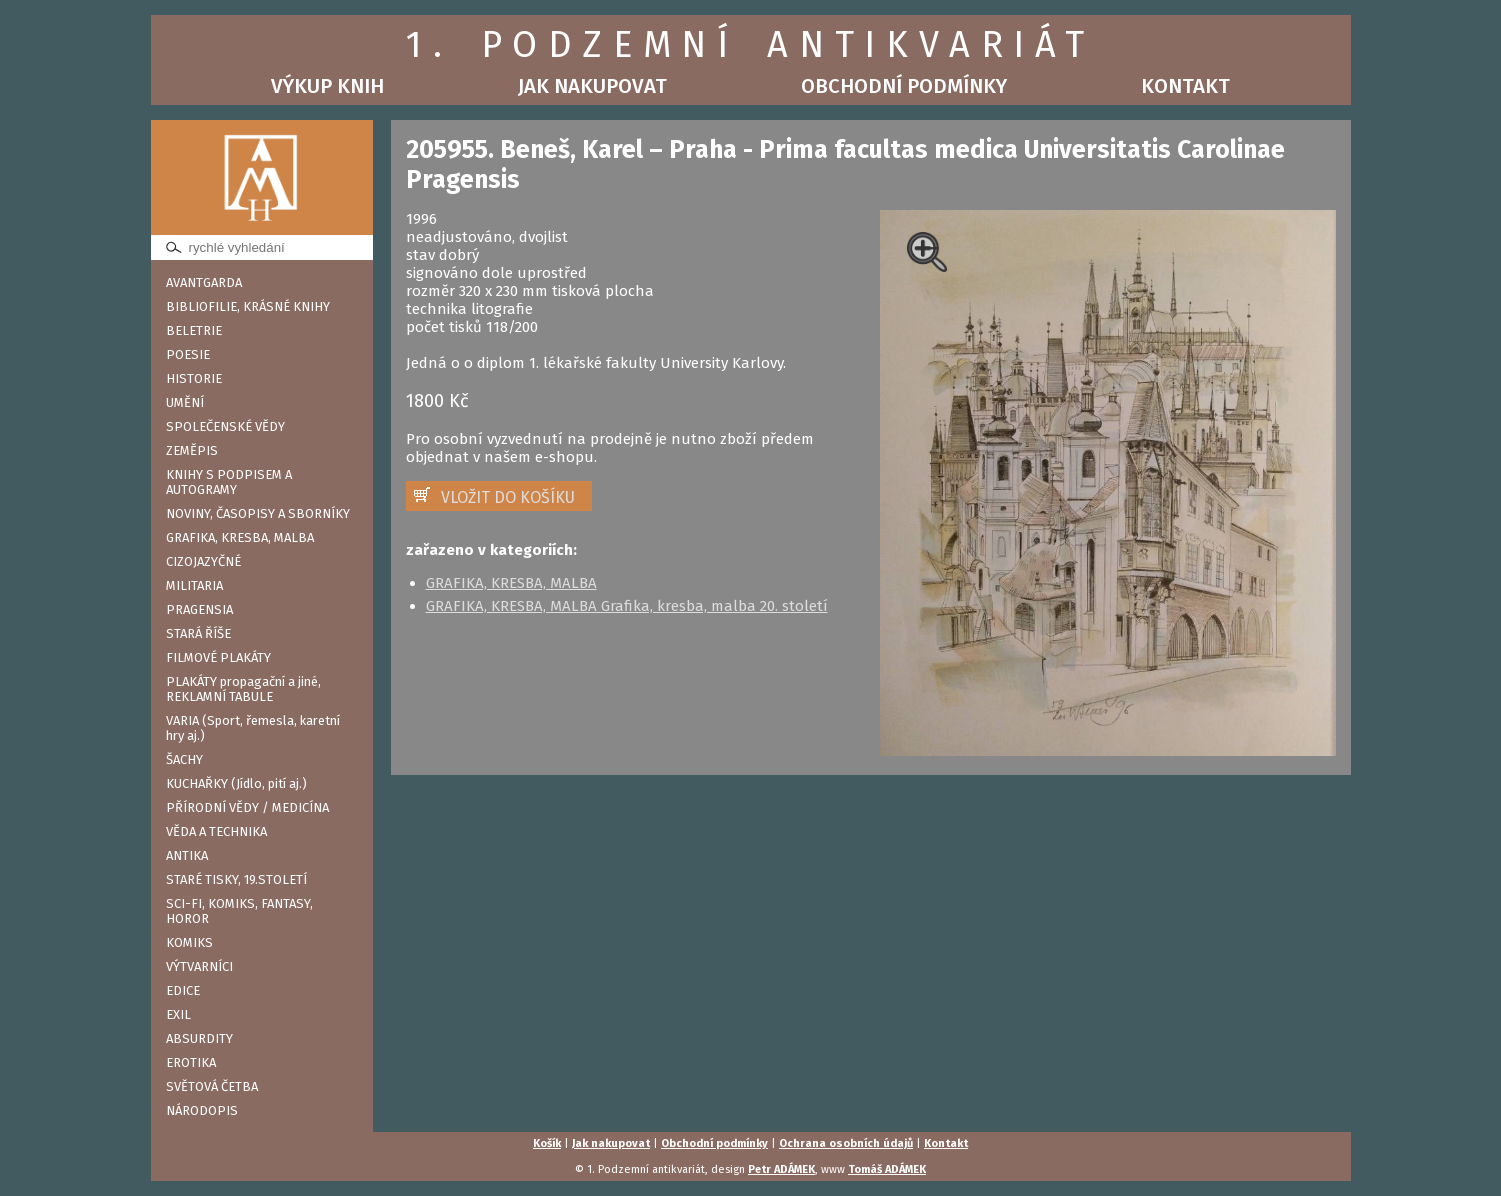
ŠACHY (184, 759)
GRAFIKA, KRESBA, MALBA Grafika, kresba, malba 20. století (627, 606)
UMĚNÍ (185, 402)
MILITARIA (194, 585)
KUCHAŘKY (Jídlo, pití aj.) (236, 783)
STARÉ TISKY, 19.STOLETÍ (236, 879)
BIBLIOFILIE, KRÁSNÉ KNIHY (248, 306)
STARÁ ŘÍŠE (198, 633)
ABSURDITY (199, 1038)
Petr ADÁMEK (781, 1169)
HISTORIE (194, 378)
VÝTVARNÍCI (199, 966)
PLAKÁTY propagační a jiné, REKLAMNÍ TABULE (243, 689)
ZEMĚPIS (192, 450)
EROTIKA (191, 1062)
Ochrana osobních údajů (846, 1143)
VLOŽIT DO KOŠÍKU (508, 497)
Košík (547, 1143)
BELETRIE (194, 330)
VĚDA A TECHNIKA (216, 831)
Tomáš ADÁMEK (887, 1169)
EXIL (178, 1014)
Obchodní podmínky (904, 86)
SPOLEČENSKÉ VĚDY (225, 426)
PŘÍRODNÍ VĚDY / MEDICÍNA (247, 807)
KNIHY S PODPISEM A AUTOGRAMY (229, 482)
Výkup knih (327, 86)
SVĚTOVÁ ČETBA (212, 1086)
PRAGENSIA (199, 609)
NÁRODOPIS (202, 1110)
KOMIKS (189, 942)
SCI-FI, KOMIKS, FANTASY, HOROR (239, 911)
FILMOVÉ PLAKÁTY (218, 657)
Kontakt (1185, 86)
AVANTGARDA (204, 282)
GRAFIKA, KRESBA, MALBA (240, 537)
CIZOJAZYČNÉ (203, 561)
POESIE (188, 354)
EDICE (183, 990)
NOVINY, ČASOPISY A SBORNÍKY (258, 513)
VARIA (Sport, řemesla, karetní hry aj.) (253, 728)
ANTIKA (187, 855)
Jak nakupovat (592, 86)
